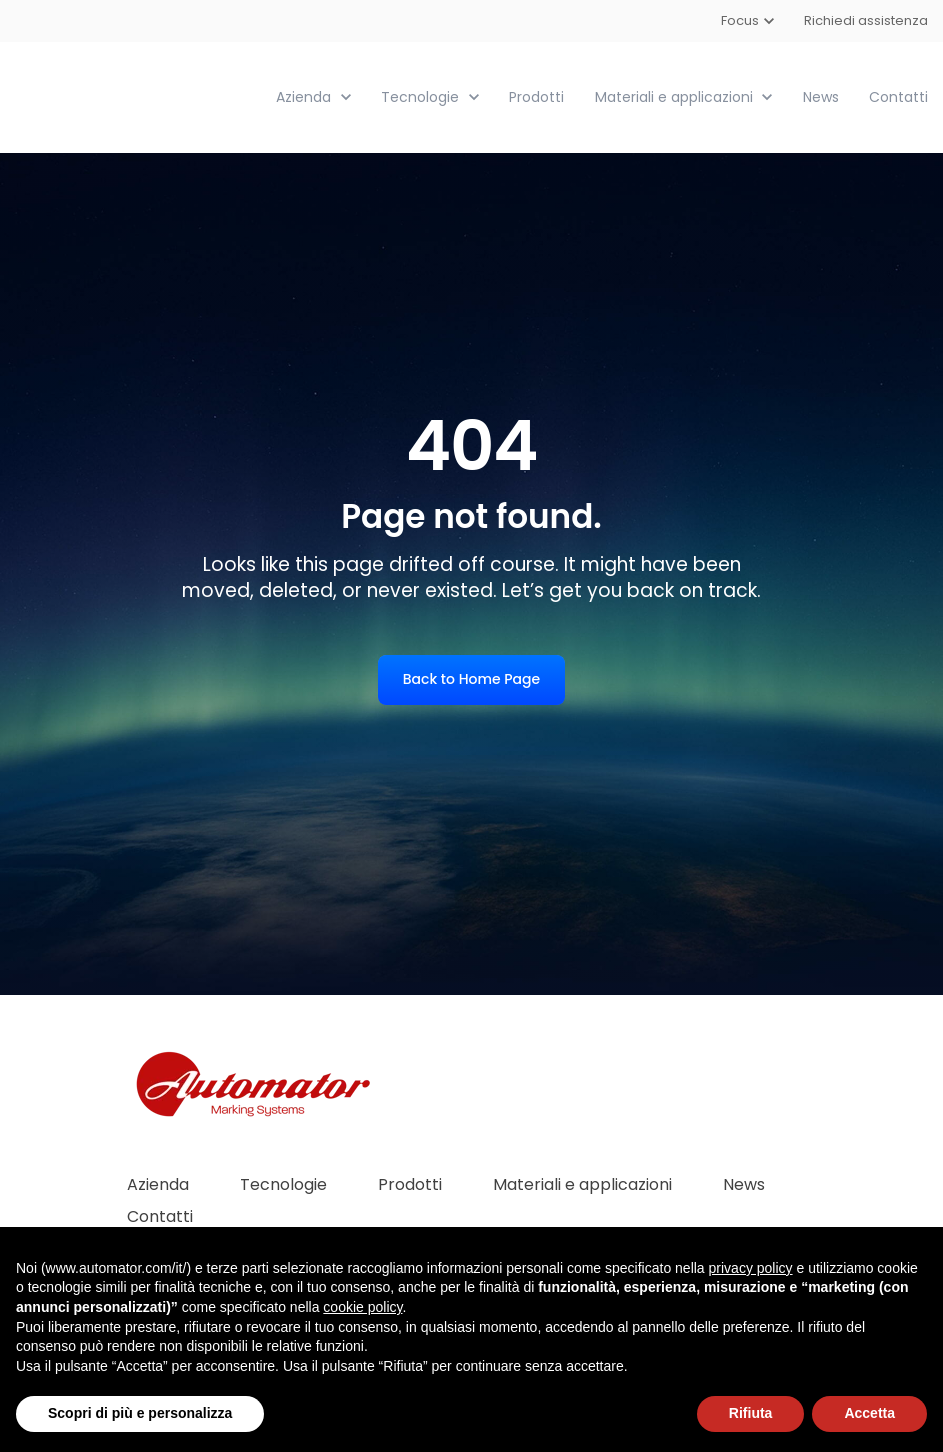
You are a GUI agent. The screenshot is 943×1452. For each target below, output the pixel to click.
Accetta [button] (869, 1413)
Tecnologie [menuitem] (283, 1183)
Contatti (898, 96)
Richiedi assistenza (866, 20)
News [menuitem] (744, 1183)
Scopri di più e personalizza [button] (140, 1413)
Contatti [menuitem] (160, 1215)
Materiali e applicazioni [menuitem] (582, 1183)
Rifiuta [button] (751, 1413)
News (821, 96)
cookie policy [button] (362, 1307)
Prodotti (536, 96)
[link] (127, 95)
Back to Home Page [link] (471, 678)
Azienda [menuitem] (158, 1183)
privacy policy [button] (751, 1268)
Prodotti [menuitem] (410, 1183)
